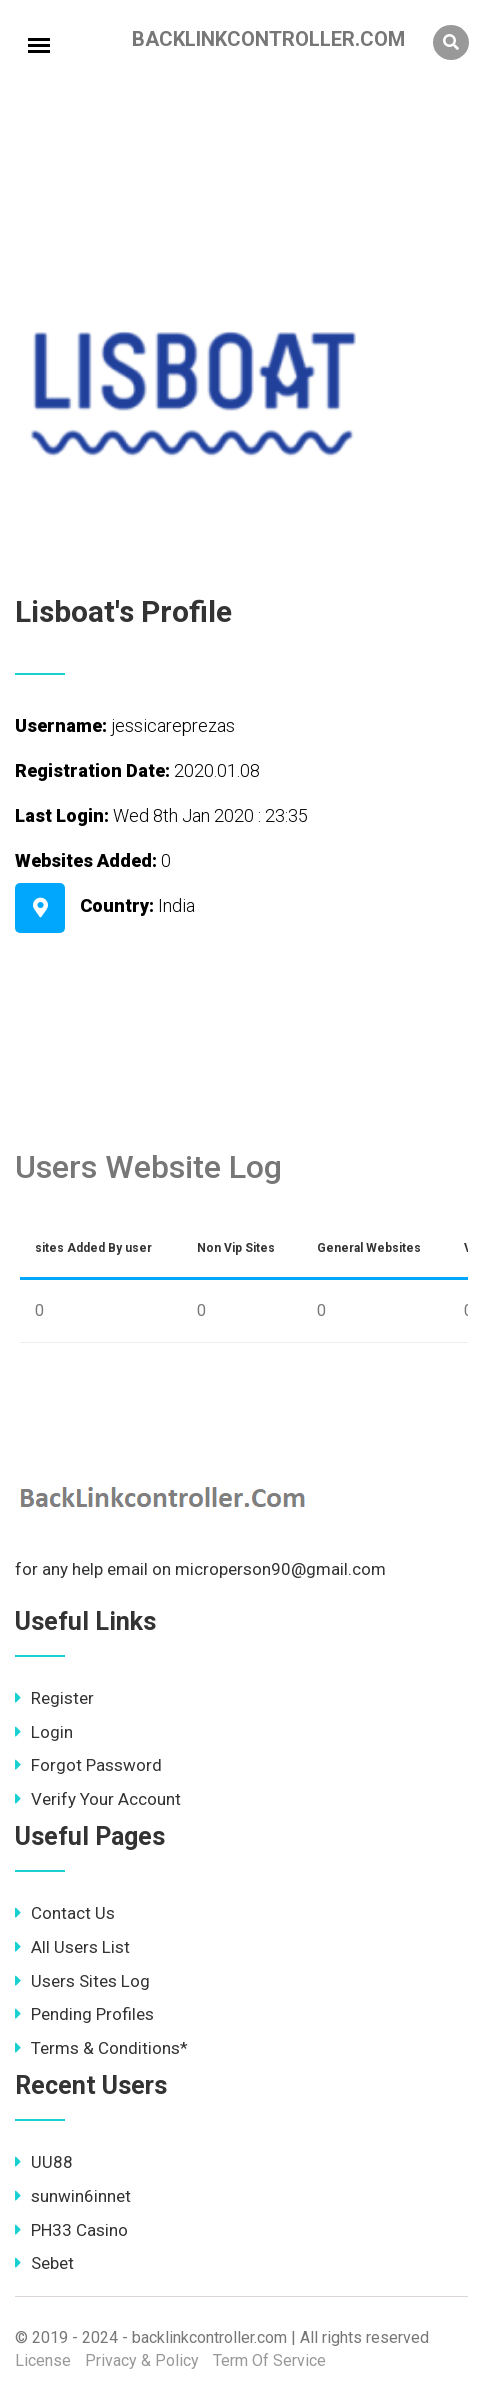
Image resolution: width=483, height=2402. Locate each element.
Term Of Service (269, 2360)
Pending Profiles (84, 2014)
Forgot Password (88, 1765)
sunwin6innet (73, 2196)
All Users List (72, 1947)
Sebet (44, 2263)
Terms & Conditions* (101, 2048)
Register (54, 1698)
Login (44, 1732)
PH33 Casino (71, 2230)
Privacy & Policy (142, 2360)
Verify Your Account (98, 1799)
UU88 (44, 2162)
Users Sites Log (82, 1981)
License (43, 2360)
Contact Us (65, 1913)
